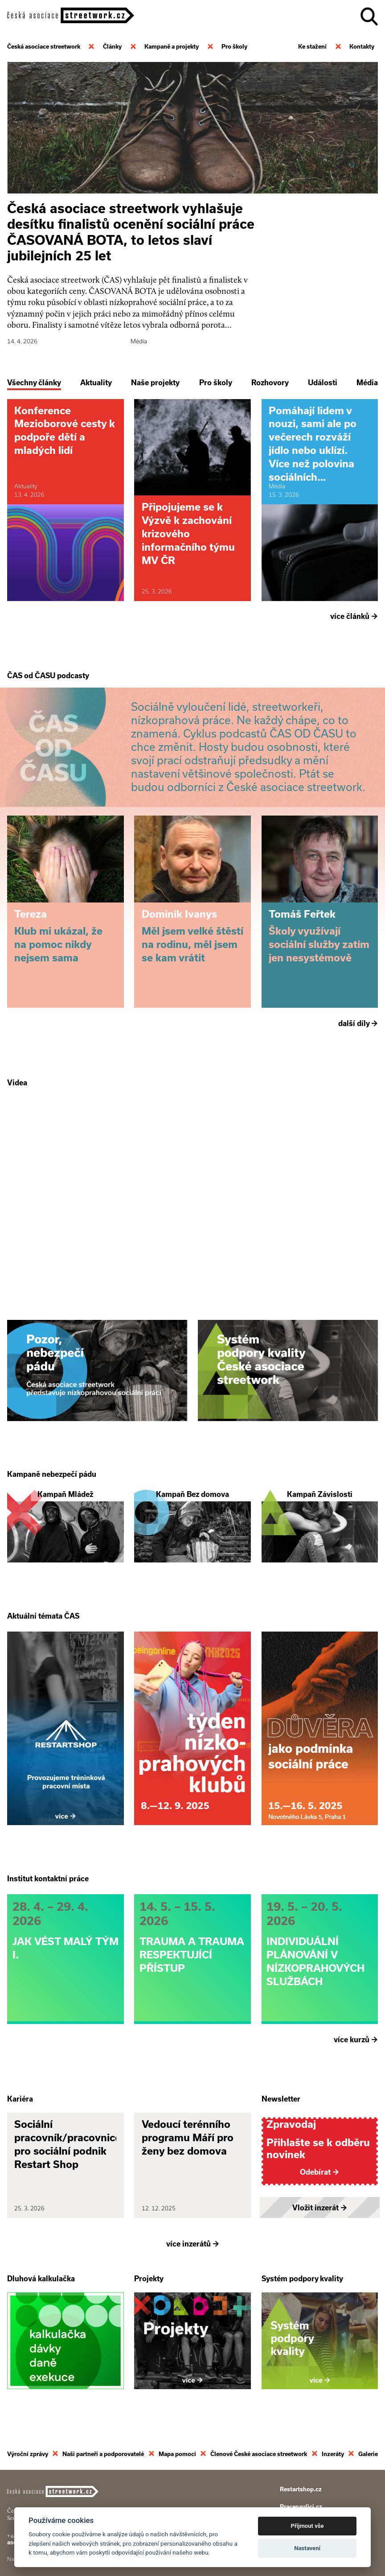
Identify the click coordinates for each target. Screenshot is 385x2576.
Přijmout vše (307, 2525)
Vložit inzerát (319, 2206)
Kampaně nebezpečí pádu (51, 1473)
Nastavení (307, 2548)
